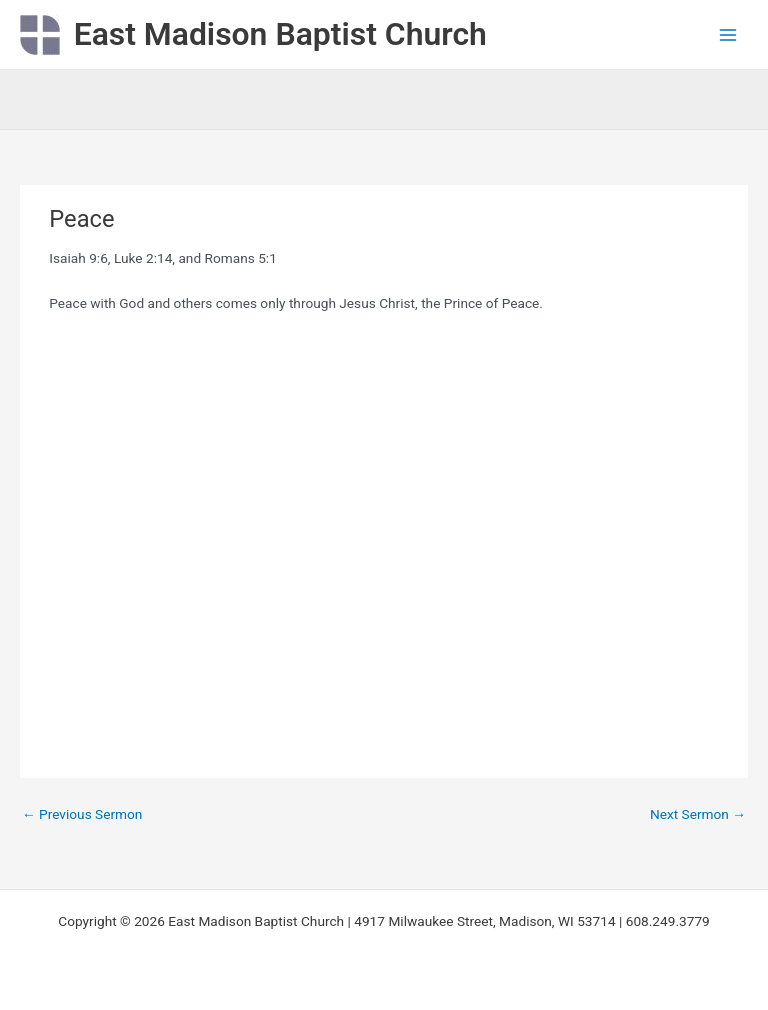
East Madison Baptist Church (280, 34)
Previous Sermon (82, 814)
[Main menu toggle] (728, 34)
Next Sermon (698, 814)
